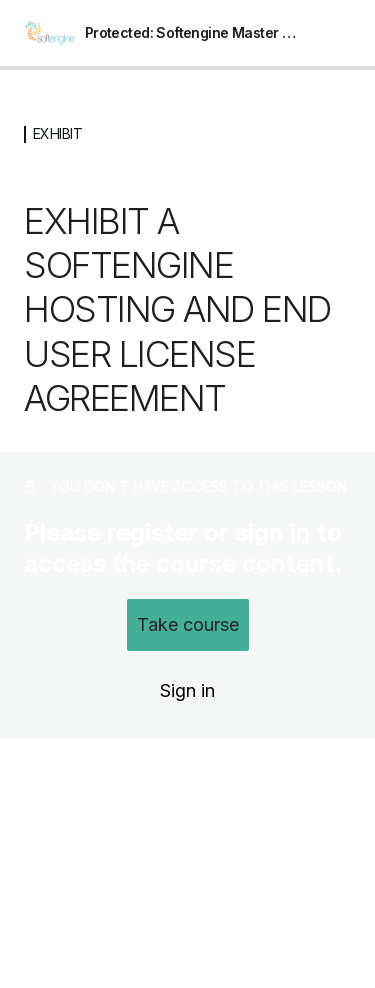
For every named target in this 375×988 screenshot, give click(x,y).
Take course (188, 624)
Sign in (187, 690)
